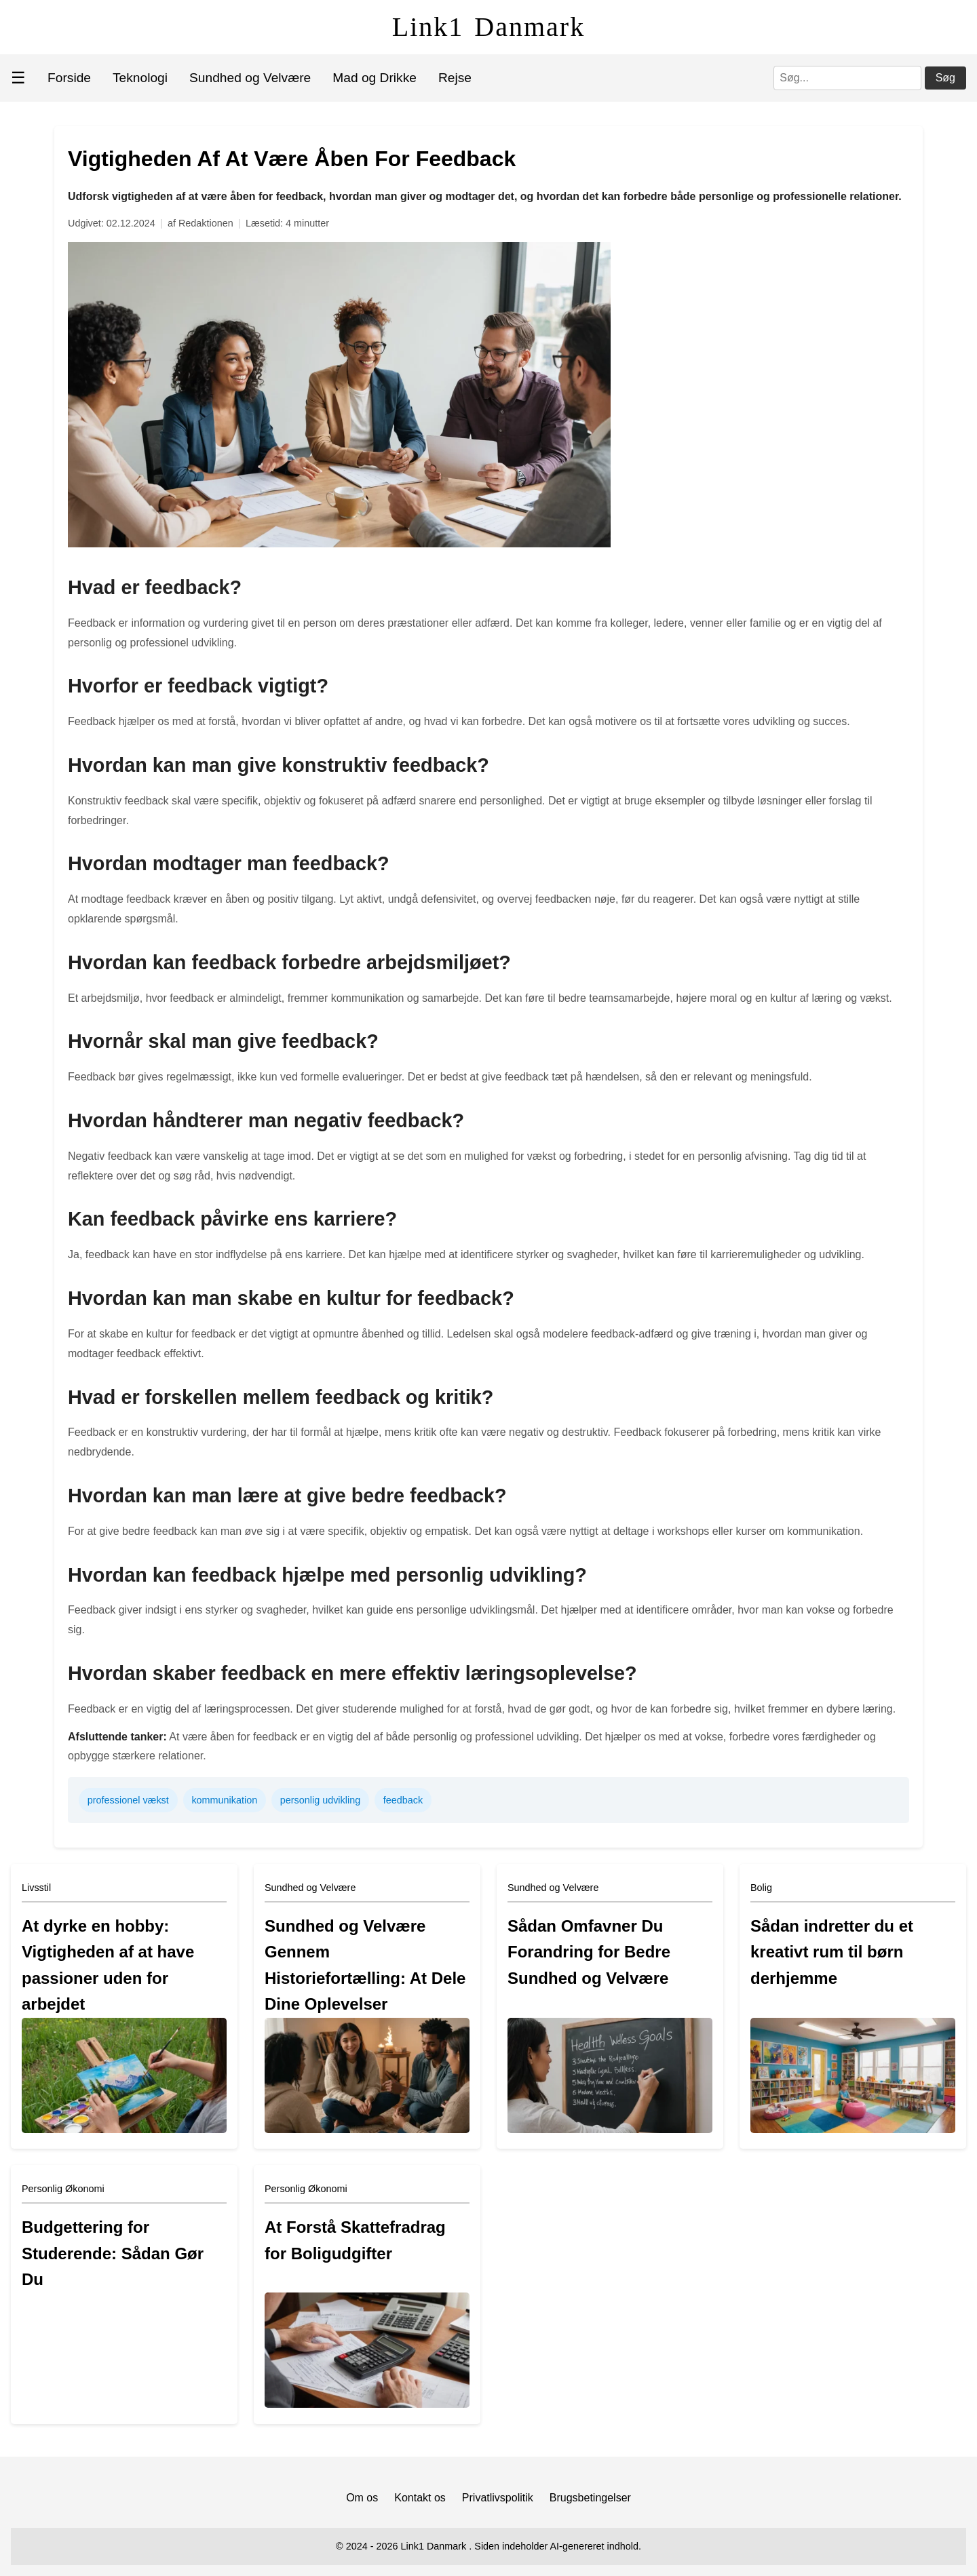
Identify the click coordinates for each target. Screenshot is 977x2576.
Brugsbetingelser (590, 2497)
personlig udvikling (320, 1800)
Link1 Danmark (488, 27)
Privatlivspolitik (497, 2497)
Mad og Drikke (374, 78)
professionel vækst (128, 1800)
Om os (362, 2497)
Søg (945, 77)
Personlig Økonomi (63, 2188)
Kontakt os (420, 2497)
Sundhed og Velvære (250, 78)
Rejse (455, 78)
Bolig (761, 1887)
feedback (403, 1800)
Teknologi (140, 78)
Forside (69, 78)
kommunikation (224, 1800)
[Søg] (847, 78)
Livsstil (36, 1887)
